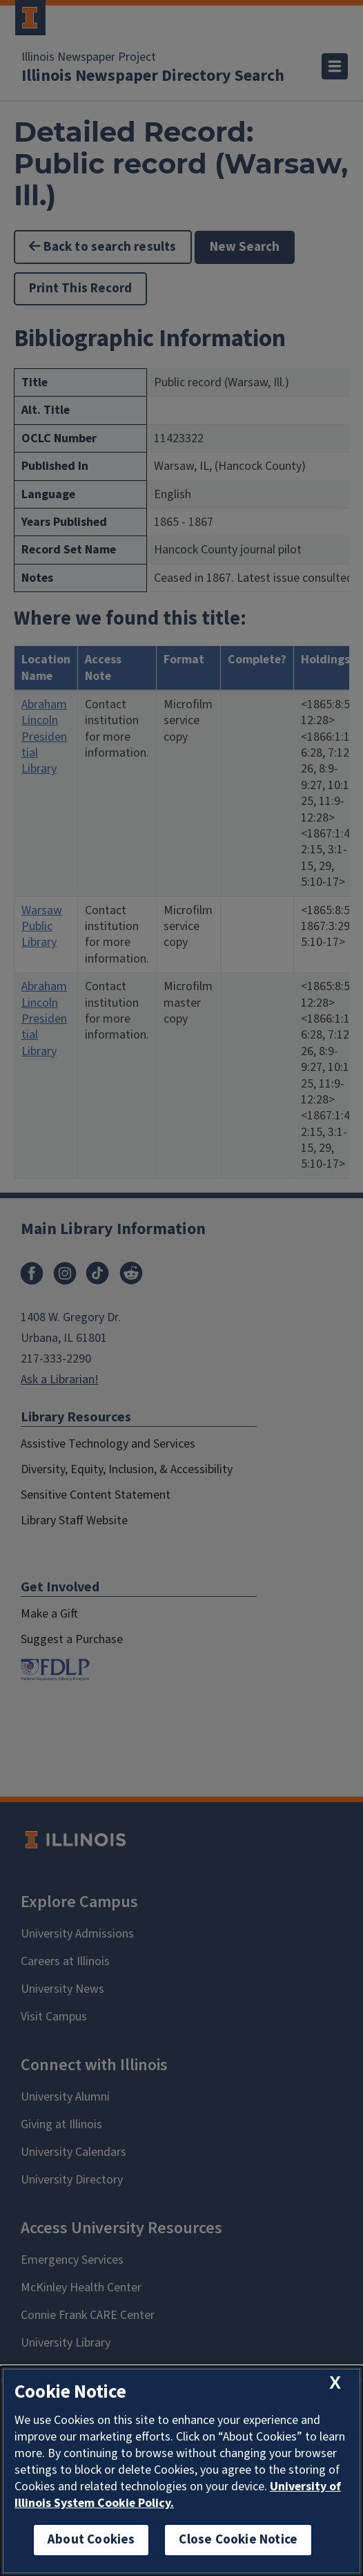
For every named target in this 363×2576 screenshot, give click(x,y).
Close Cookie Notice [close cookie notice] (238, 2539)
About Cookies (91, 2539)
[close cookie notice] (335, 2382)
